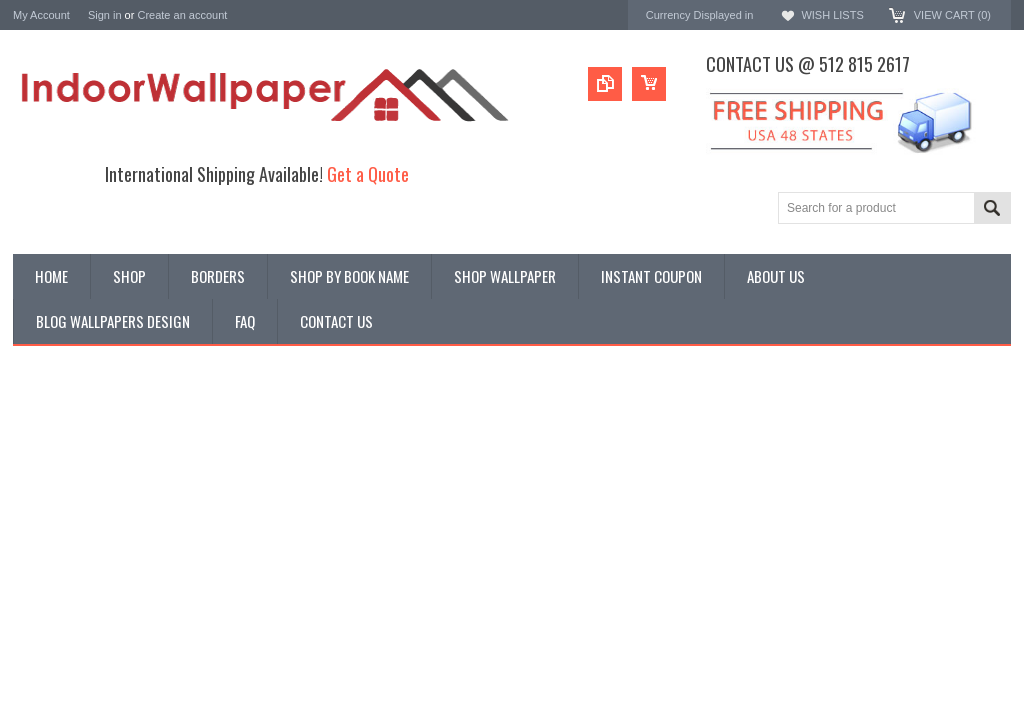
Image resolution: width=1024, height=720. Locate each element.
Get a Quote (368, 173)
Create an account (182, 15)
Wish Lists (832, 15)
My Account (41, 15)
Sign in (105, 15)
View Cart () (952, 15)
